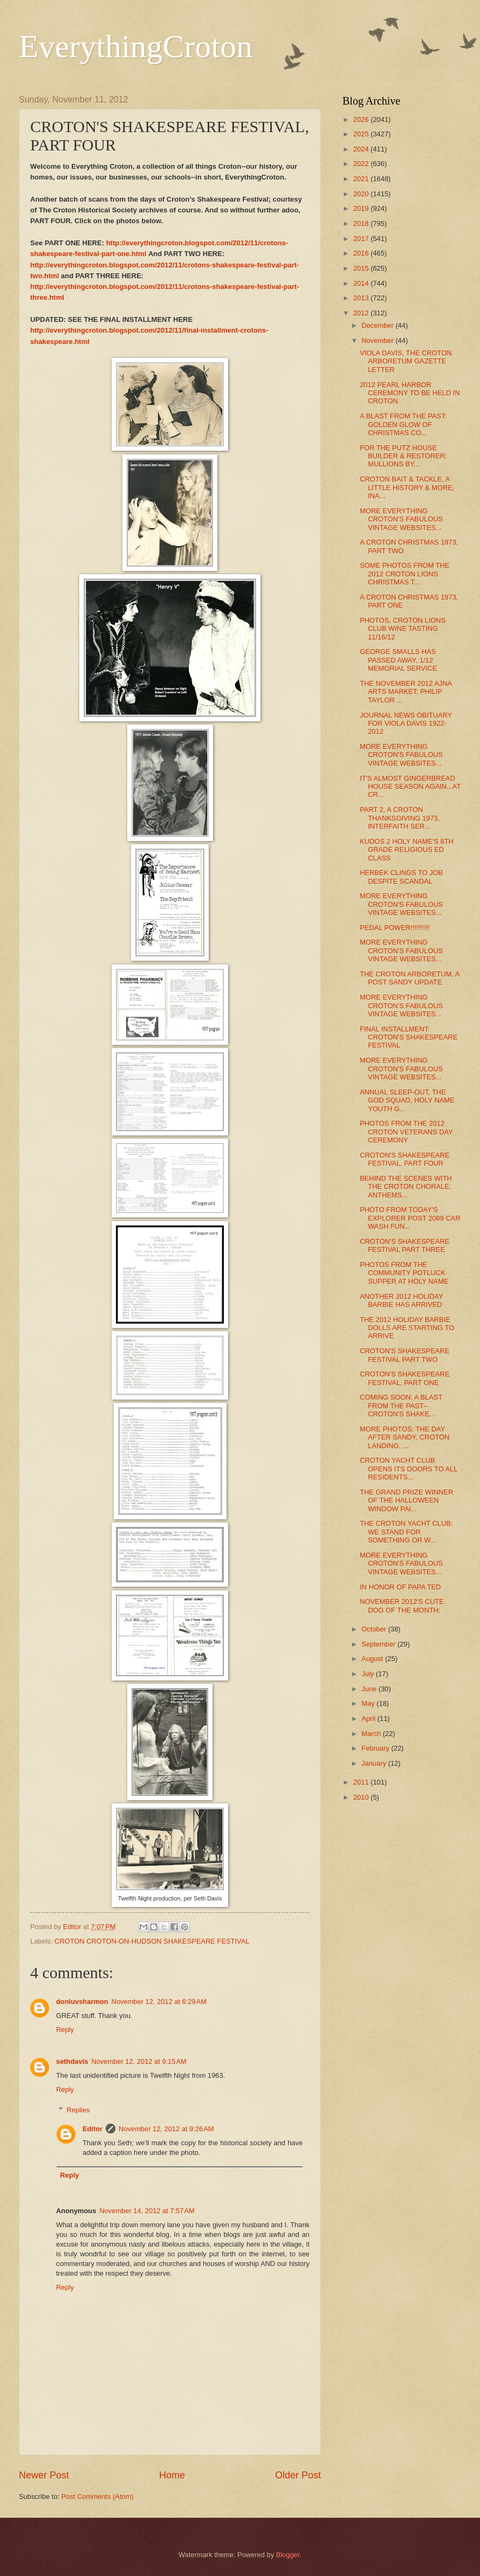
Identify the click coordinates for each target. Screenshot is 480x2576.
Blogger (288, 2555)
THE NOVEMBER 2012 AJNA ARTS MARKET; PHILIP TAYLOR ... (405, 691)
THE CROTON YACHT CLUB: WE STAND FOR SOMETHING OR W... (406, 1531)
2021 (362, 179)
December (378, 325)
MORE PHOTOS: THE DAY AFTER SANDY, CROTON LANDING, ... (404, 1437)
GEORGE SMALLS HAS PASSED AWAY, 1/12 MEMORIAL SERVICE (398, 660)
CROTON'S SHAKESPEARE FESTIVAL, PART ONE (404, 1378)
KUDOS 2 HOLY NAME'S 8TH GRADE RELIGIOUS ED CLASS (407, 849)
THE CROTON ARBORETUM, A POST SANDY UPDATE (409, 978)
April (369, 1718)
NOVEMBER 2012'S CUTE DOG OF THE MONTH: (402, 1605)
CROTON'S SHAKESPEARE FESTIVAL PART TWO (404, 1355)
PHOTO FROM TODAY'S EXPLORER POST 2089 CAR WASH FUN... (410, 1218)
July (368, 1674)
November (378, 340)
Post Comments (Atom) (97, 2496)
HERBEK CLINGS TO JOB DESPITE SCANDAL (401, 877)
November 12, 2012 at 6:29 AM (159, 2002)
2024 (362, 149)
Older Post (298, 2475)
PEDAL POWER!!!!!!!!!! (395, 928)
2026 (362, 119)
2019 (362, 208)
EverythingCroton (135, 46)
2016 (362, 253)
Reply (65, 2030)
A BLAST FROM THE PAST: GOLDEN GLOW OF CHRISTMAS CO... (403, 424)
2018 (362, 223)
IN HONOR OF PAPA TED (400, 1587)
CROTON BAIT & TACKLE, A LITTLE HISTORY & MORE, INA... (407, 487)
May (368, 1703)
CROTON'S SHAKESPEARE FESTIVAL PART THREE (404, 1245)
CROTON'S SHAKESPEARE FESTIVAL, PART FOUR (404, 1159)
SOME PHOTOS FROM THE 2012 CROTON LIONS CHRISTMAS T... (404, 573)
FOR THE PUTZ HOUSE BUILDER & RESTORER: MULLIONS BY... (403, 456)
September (379, 1644)
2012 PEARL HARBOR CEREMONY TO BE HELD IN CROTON (410, 393)
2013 (362, 298)
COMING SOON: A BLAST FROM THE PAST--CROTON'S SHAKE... (401, 1405)
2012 (362, 313)
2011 (362, 1782)
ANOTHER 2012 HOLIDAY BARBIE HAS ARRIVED (401, 1300)
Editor (92, 2129)
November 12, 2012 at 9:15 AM (138, 2061)
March (371, 1734)
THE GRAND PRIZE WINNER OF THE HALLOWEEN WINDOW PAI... (406, 1500)
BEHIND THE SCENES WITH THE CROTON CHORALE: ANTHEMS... (406, 1186)
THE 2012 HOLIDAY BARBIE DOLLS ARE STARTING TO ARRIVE (407, 1327)
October (374, 1629)
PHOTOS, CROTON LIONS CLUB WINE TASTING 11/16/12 (402, 628)
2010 (362, 1797)
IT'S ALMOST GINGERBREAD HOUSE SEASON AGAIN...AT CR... (410, 786)
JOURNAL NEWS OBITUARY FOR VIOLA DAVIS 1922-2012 (406, 723)
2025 (362, 134)
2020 (362, 194)
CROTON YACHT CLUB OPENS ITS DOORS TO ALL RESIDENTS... (408, 1468)
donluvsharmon (82, 2002)
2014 (362, 283)
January (374, 1763)
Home (172, 2475)
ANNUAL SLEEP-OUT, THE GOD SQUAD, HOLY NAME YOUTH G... (407, 1100)
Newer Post (44, 2475)
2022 (362, 164)
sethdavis (72, 2061)
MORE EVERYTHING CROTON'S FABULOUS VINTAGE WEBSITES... (401, 519)
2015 (362, 268)
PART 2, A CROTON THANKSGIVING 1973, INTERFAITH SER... (400, 817)
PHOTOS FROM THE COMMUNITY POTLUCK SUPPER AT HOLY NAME (404, 1273)
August (373, 1659)
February (376, 1748)
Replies (78, 2110)
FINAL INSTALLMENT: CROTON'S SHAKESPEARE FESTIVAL (408, 1037)
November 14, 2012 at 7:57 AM (146, 2211)
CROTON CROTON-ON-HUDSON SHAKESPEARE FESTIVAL (151, 1941)
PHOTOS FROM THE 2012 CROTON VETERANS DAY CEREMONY (406, 1131)
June (370, 1689)
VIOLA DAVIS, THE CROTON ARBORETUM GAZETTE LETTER (405, 361)
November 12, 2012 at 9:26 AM (166, 2129)
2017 (362, 239)
